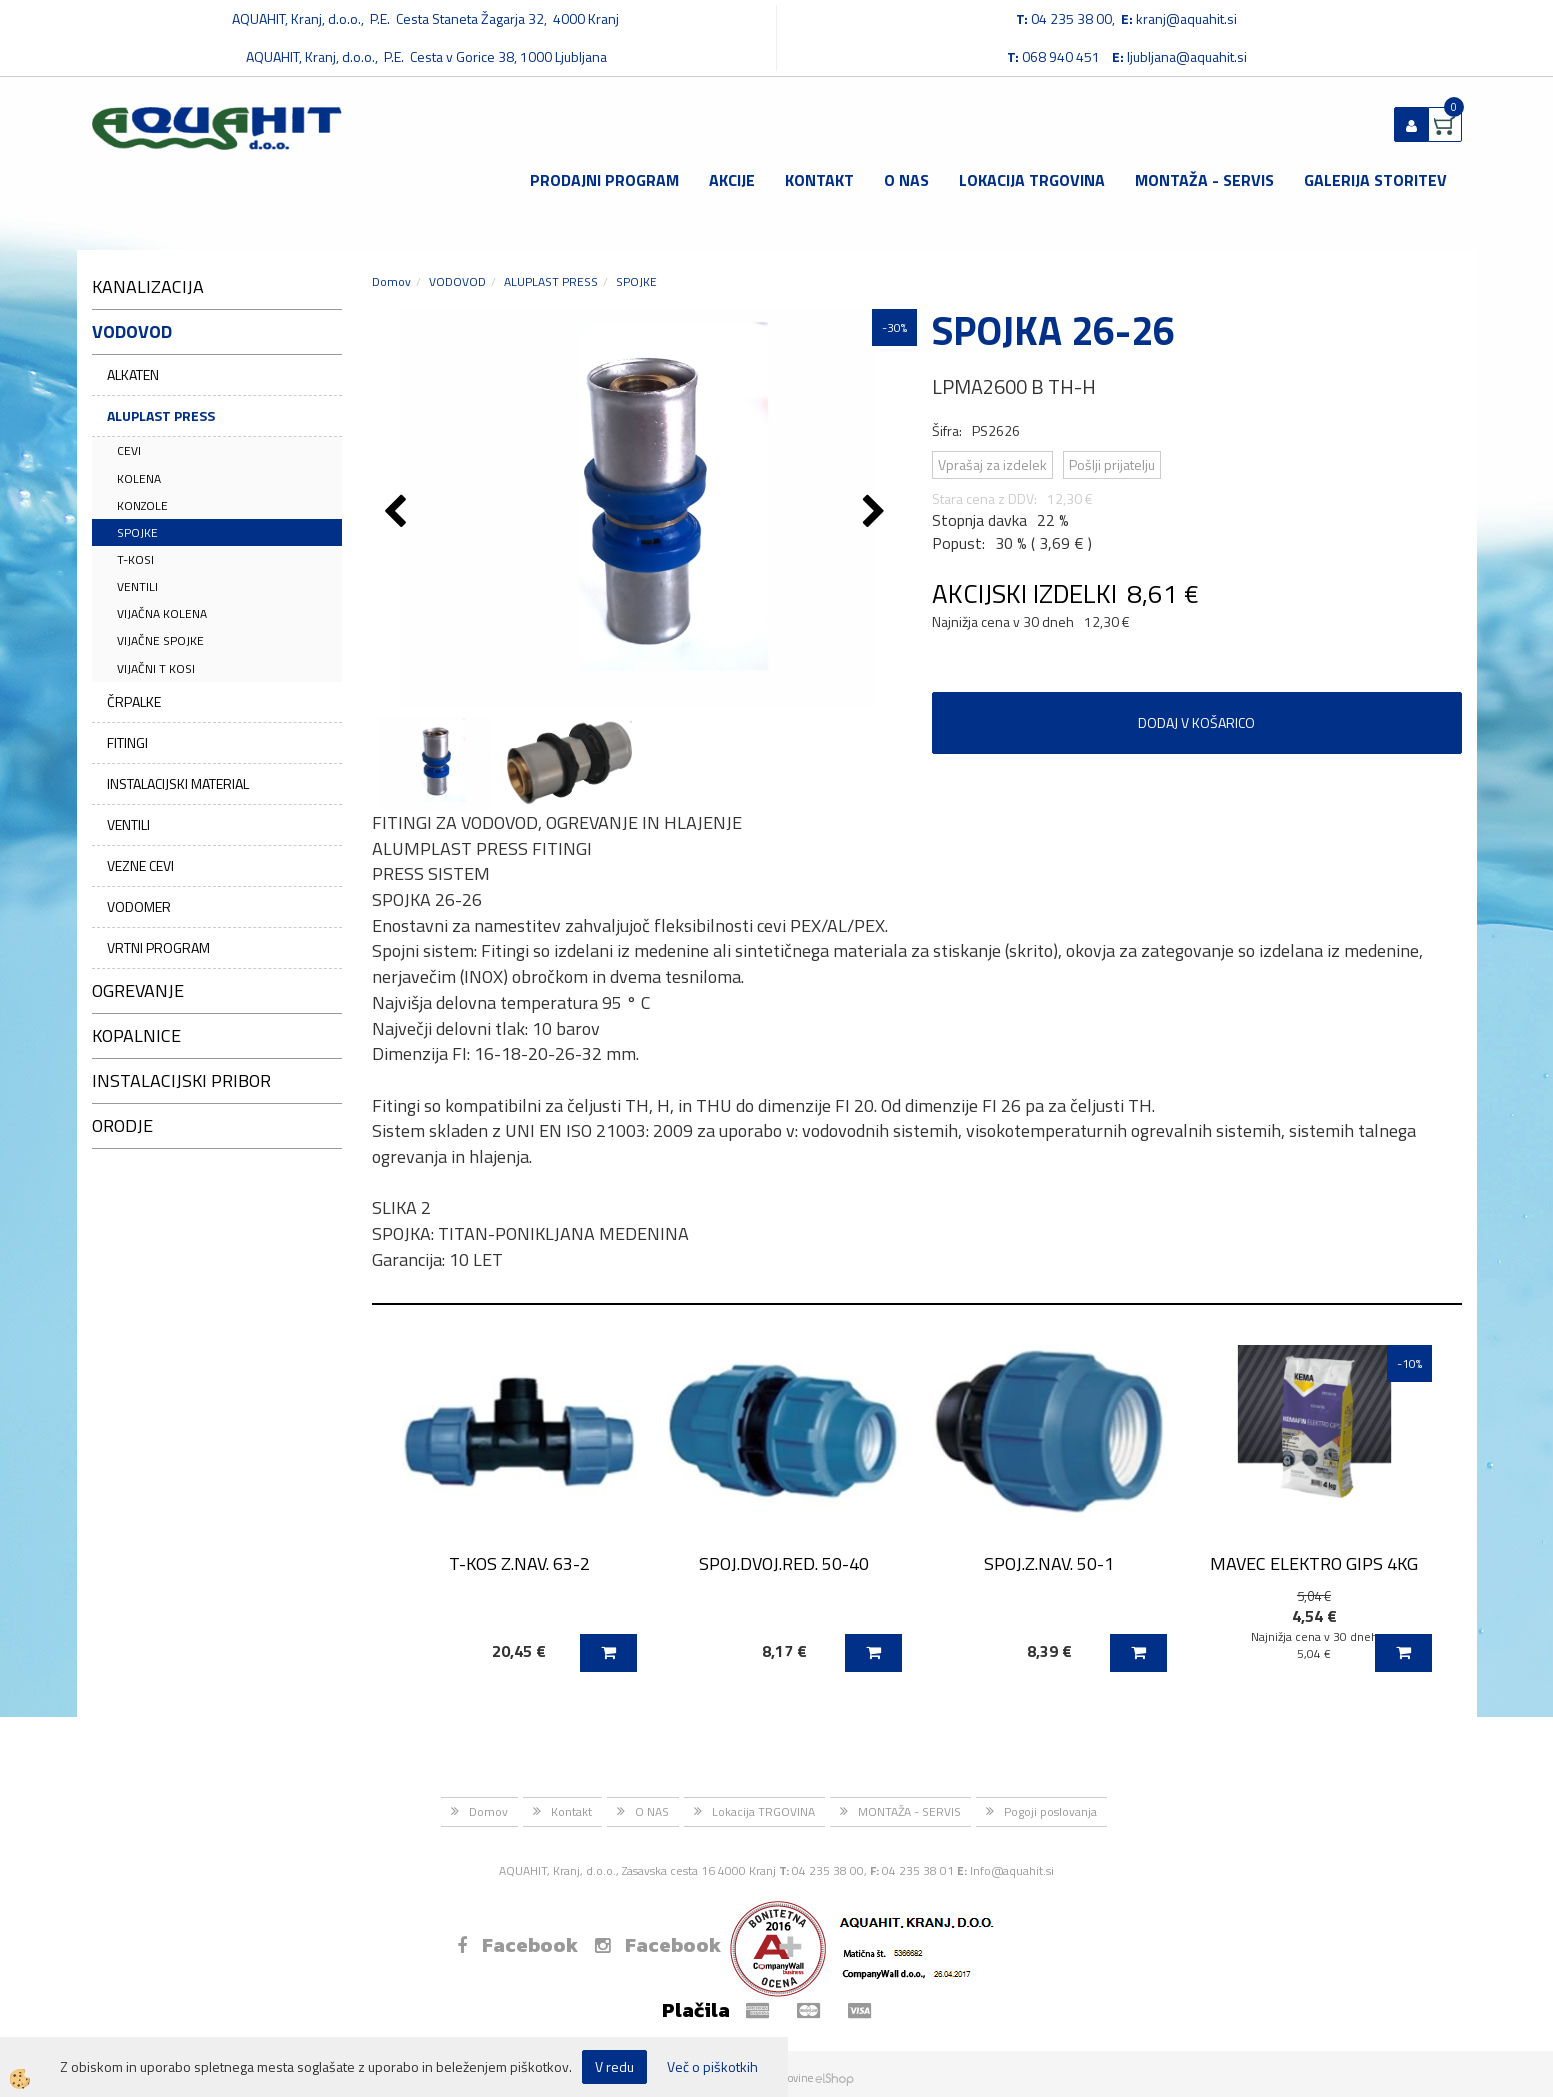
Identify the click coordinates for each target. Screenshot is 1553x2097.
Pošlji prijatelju (1112, 464)
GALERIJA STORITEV (1375, 180)
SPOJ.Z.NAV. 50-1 (1049, 1563)
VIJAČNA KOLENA (162, 613)
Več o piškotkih (712, 2067)
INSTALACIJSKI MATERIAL (178, 783)
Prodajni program (604, 180)
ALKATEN (133, 374)
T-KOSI (135, 559)
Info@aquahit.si (1012, 1870)
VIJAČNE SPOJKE (160, 640)
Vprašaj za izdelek (992, 464)
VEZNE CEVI (140, 865)
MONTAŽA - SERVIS (1204, 180)
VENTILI (137, 586)
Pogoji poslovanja (1050, 1811)
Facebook (517, 1945)
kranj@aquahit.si (1186, 18)
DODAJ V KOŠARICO (1196, 722)
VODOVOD (457, 281)
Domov (391, 281)
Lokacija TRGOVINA (1032, 180)
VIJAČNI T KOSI (156, 668)
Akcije (732, 180)
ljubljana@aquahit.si (1187, 56)
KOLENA (139, 478)
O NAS (906, 180)
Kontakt (819, 180)
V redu (614, 2066)
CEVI (129, 450)
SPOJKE (137, 532)
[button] (876, 513)
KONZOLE (142, 505)
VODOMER (139, 906)
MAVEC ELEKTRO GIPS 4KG (1314, 1563)
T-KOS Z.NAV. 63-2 (519, 1563)
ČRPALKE (134, 701)
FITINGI (127, 742)
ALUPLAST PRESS (161, 415)
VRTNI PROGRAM (158, 947)
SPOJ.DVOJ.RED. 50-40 (784, 1563)
